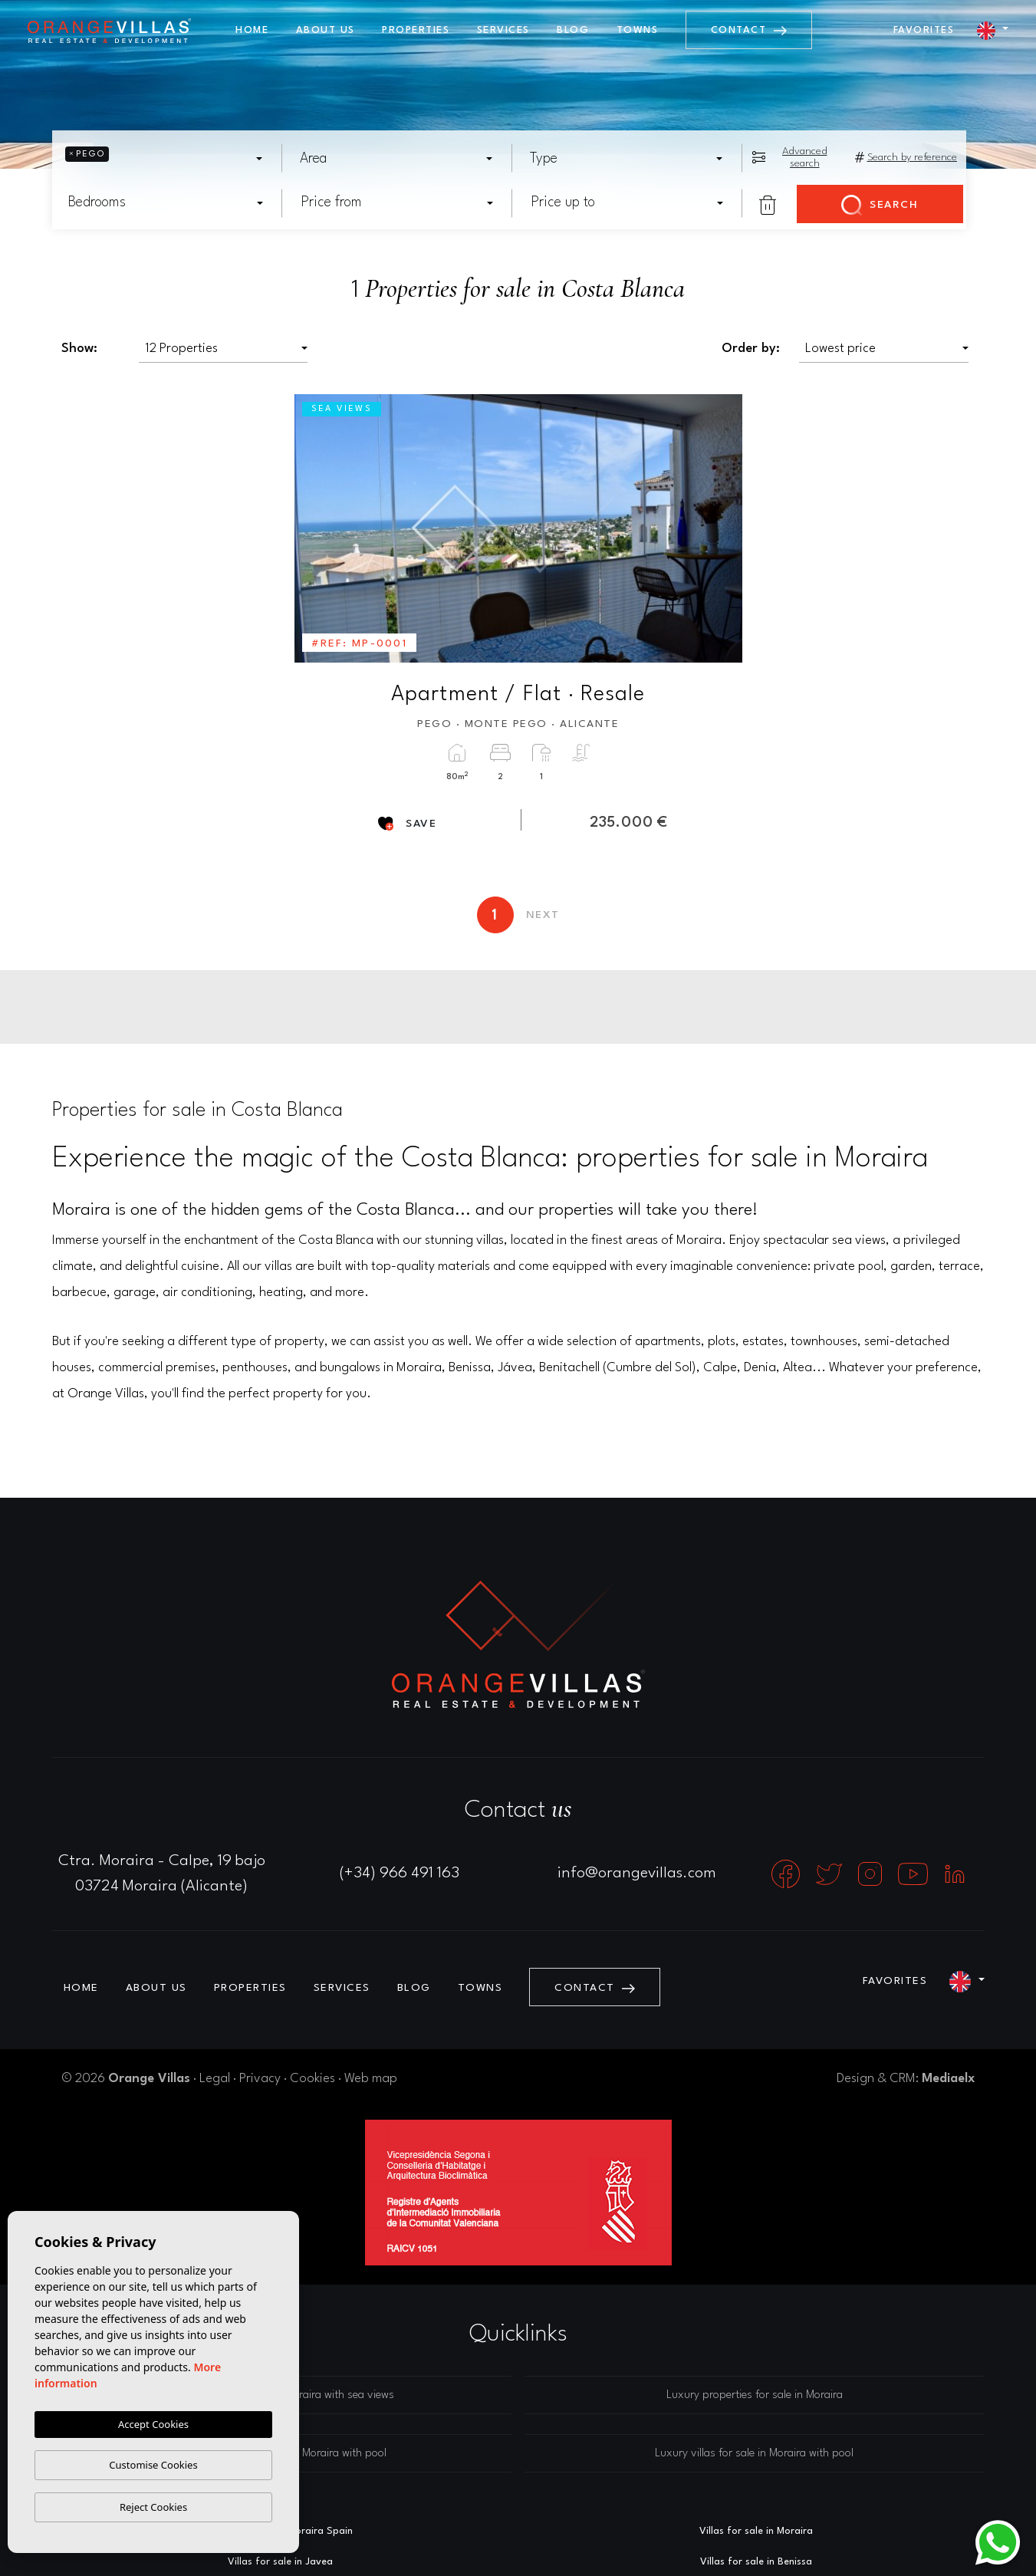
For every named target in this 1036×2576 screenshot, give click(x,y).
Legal (214, 2078)
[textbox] (118, 158)
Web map (370, 2078)
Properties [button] (415, 30)
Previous (316, 528)
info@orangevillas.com (636, 1873)
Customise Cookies (153, 2465)
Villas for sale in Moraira (756, 2531)
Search (880, 205)
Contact (749, 30)
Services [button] (503, 30)
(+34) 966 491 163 (399, 1873)
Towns (638, 30)
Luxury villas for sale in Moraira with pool (754, 2453)
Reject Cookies (153, 2507)
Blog (573, 30)
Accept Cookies (153, 2424)
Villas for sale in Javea (280, 2562)
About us (325, 30)
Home (251, 30)
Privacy (260, 2078)
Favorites (924, 30)
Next (720, 528)
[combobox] (165, 158)
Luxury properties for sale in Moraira (754, 2395)
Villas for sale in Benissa (756, 2562)
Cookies (312, 2078)
